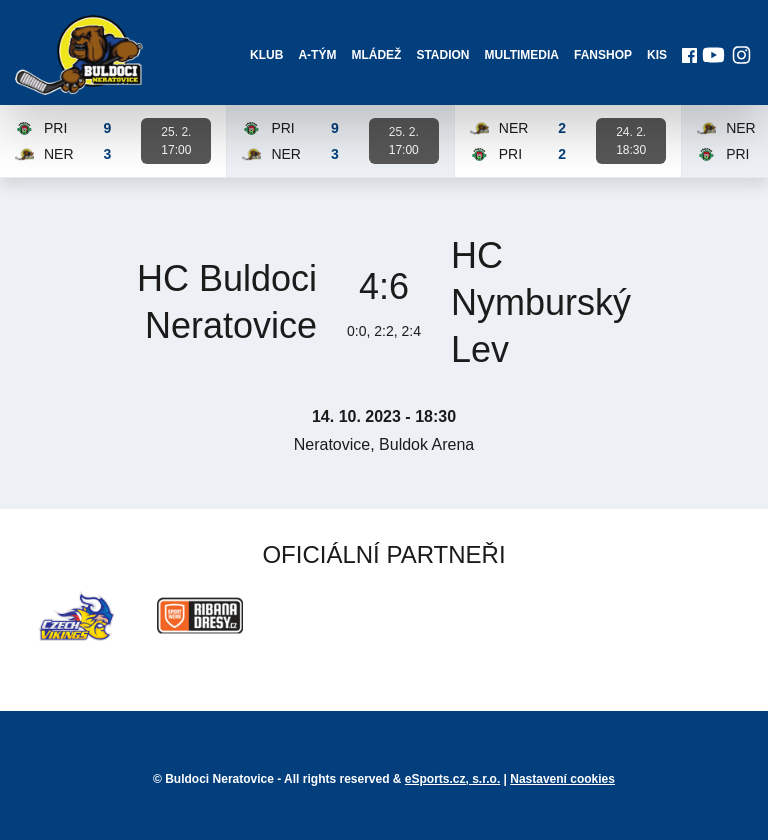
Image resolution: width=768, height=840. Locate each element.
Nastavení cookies (562, 779)
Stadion (442, 55)
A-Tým (317, 55)
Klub (266, 55)
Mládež (376, 55)
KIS (657, 55)
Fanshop (603, 55)
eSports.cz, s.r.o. (452, 779)
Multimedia (522, 55)
